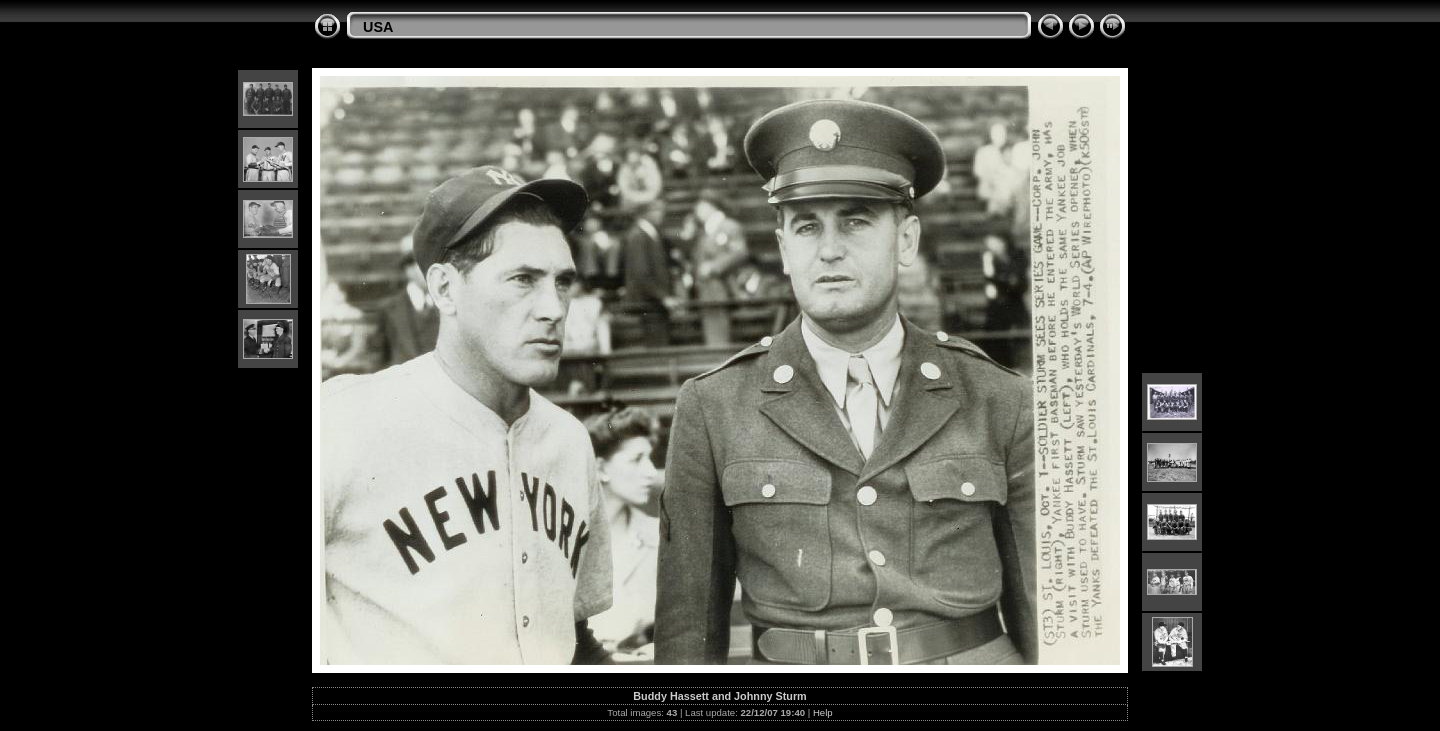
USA (378, 27)
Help (823, 712)
